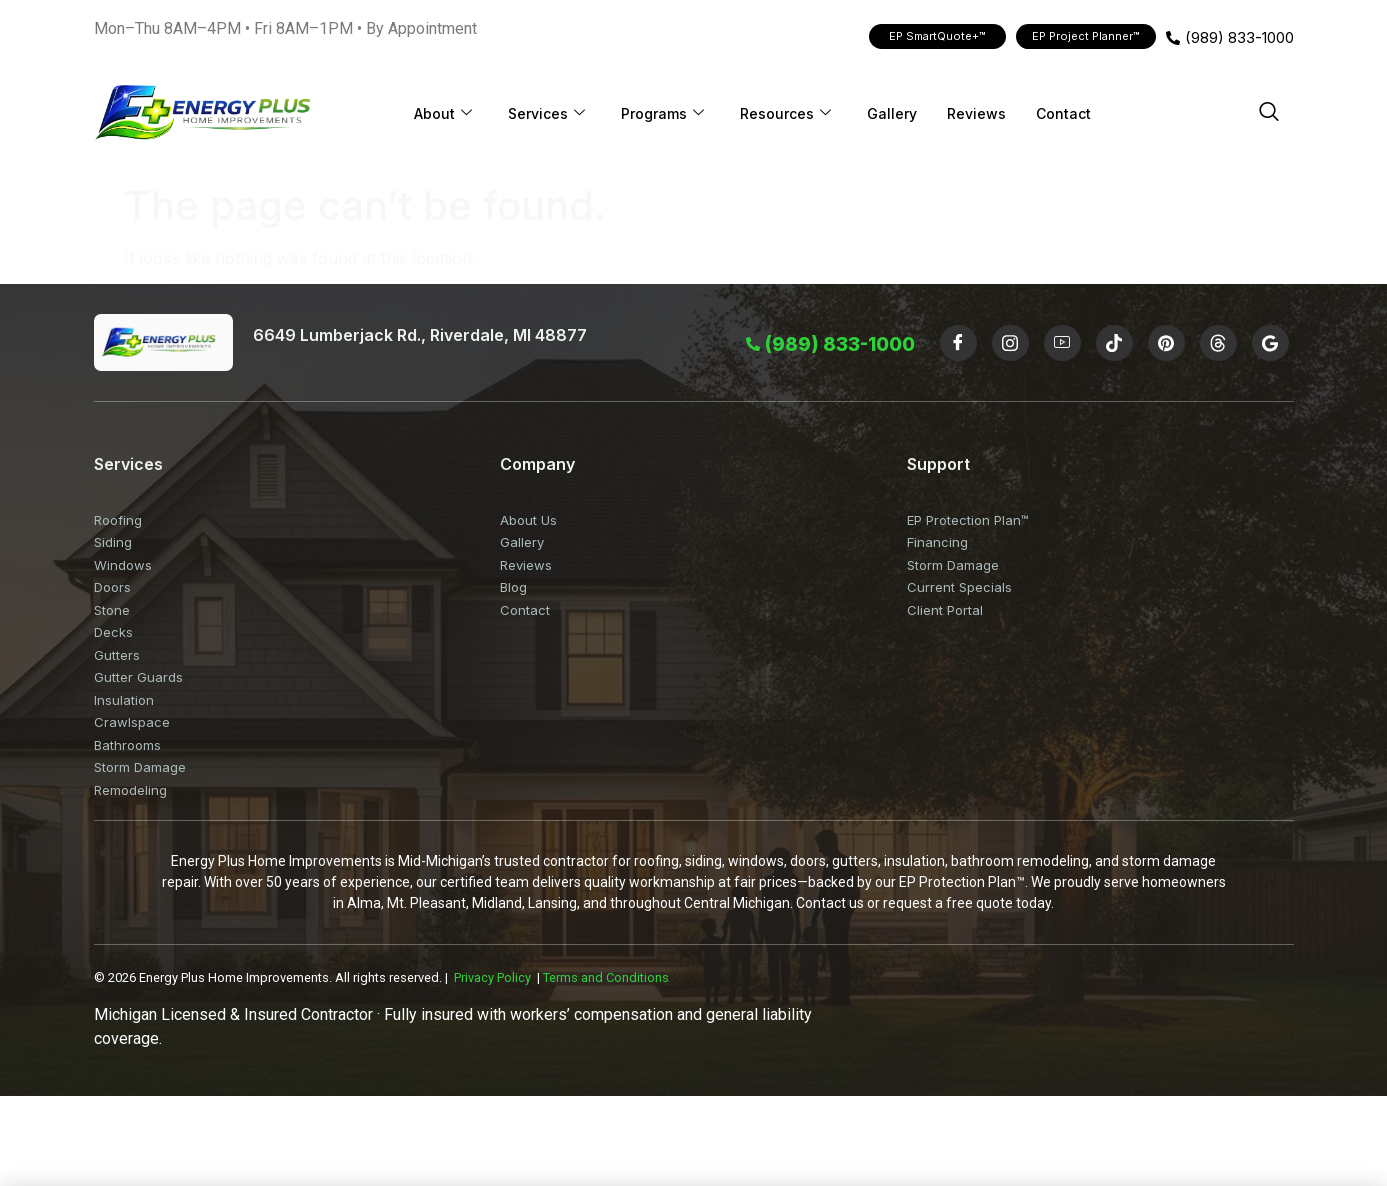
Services (546, 113)
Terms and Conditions (606, 977)
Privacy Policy (492, 977)
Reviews (976, 113)
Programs (662, 113)
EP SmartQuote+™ (937, 36)
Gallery (892, 113)
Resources (785, 113)
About (443, 113)
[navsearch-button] (1269, 113)
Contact (1063, 113)
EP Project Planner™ (1086, 36)
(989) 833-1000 (1230, 37)
